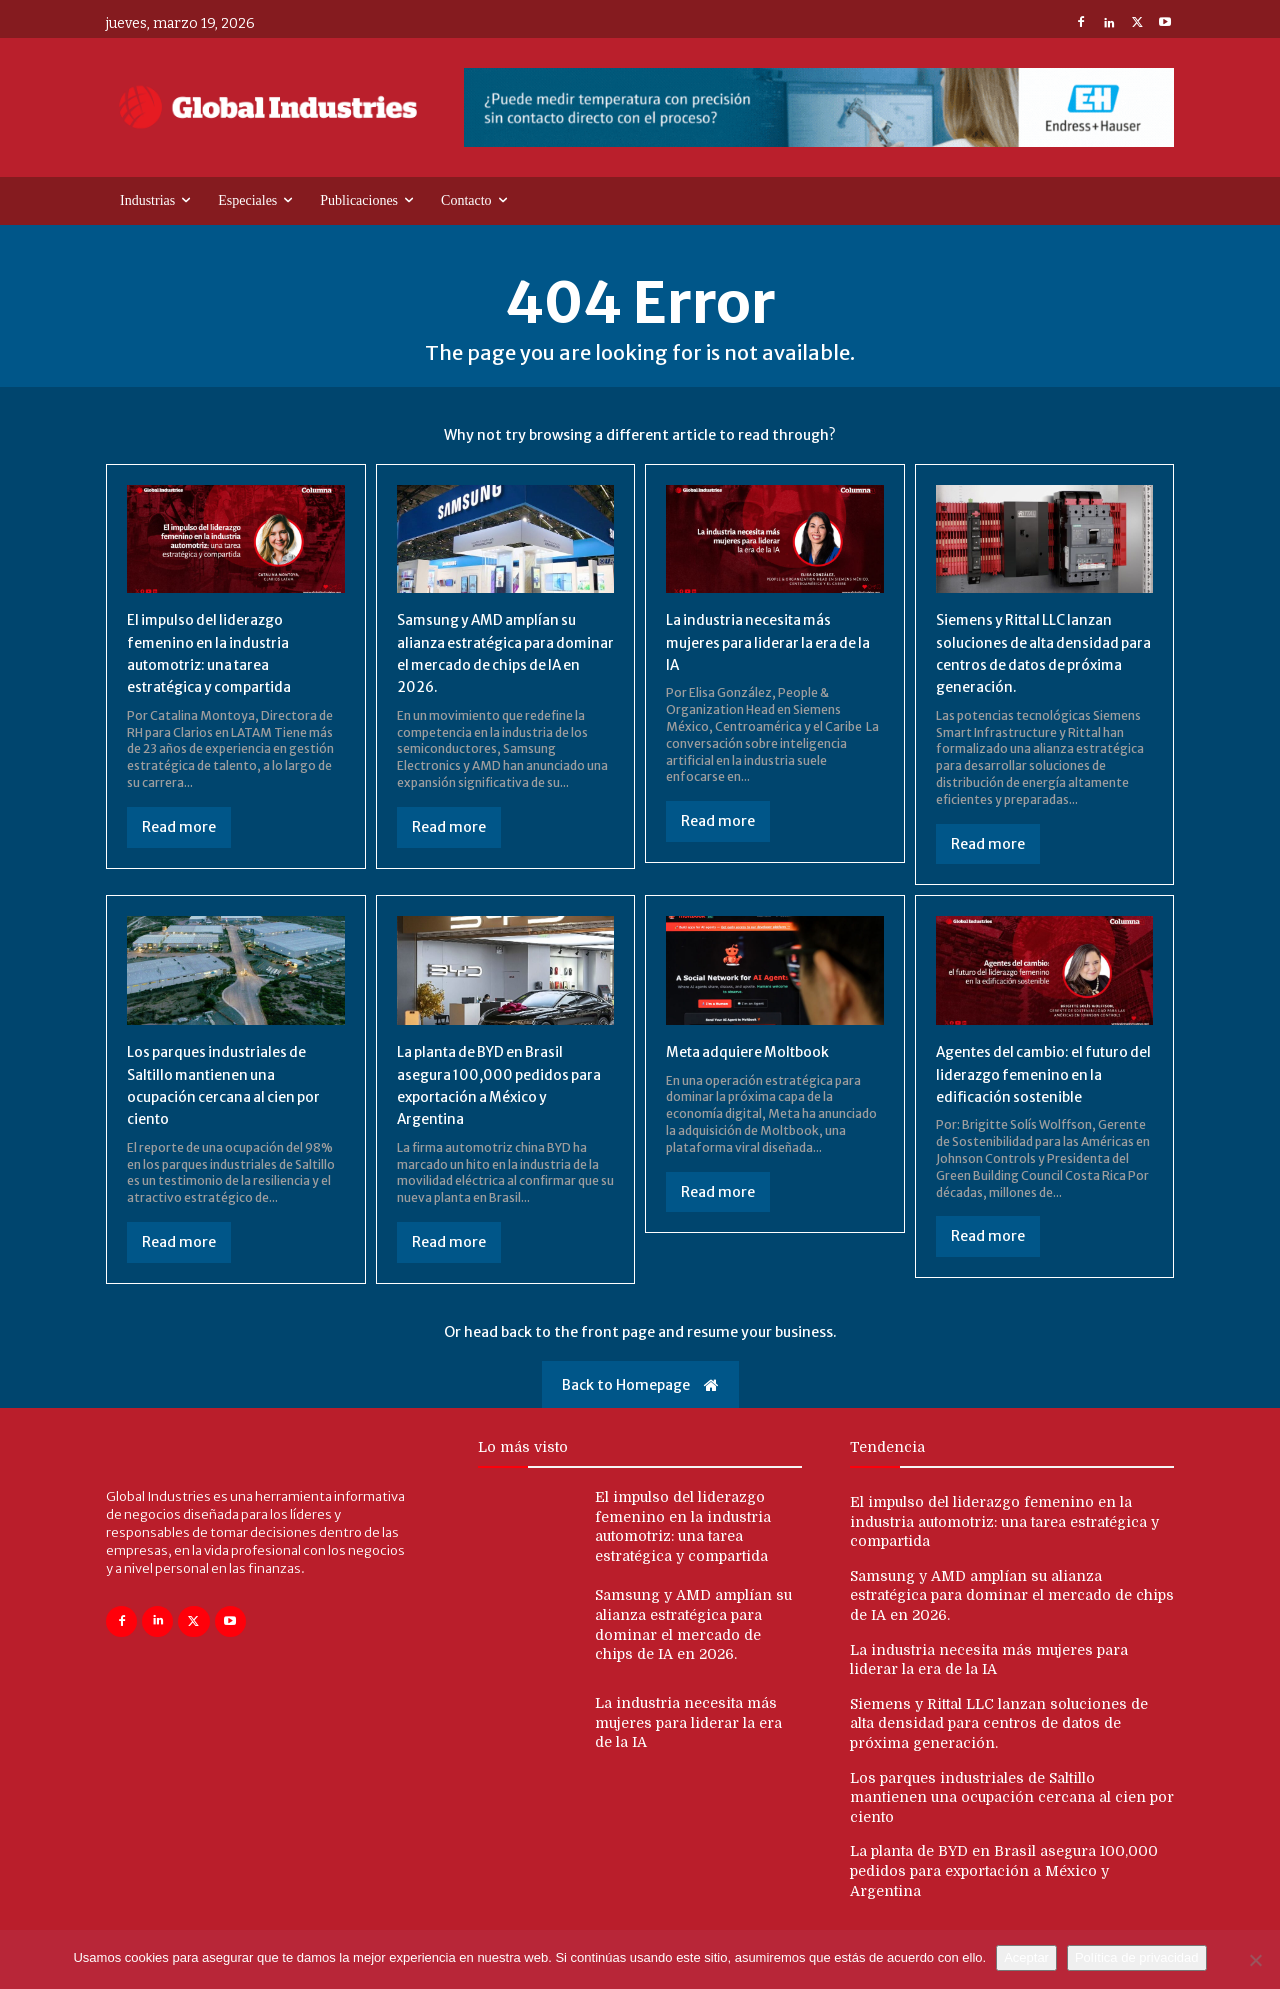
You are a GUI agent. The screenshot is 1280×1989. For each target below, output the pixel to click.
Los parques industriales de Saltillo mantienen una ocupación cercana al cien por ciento (1012, 1816)
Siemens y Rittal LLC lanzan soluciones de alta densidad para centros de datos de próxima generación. (999, 1743)
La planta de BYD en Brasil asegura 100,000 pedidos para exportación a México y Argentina (1004, 1890)
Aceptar (1026, 1957)
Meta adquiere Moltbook (760, 1054)
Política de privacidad (1137, 1957)
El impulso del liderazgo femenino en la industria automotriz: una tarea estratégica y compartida (1004, 1541)
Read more (179, 830)
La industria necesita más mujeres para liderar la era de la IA (774, 644)
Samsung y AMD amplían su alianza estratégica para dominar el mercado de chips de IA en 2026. (1012, 1615)
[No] (1255, 1960)
